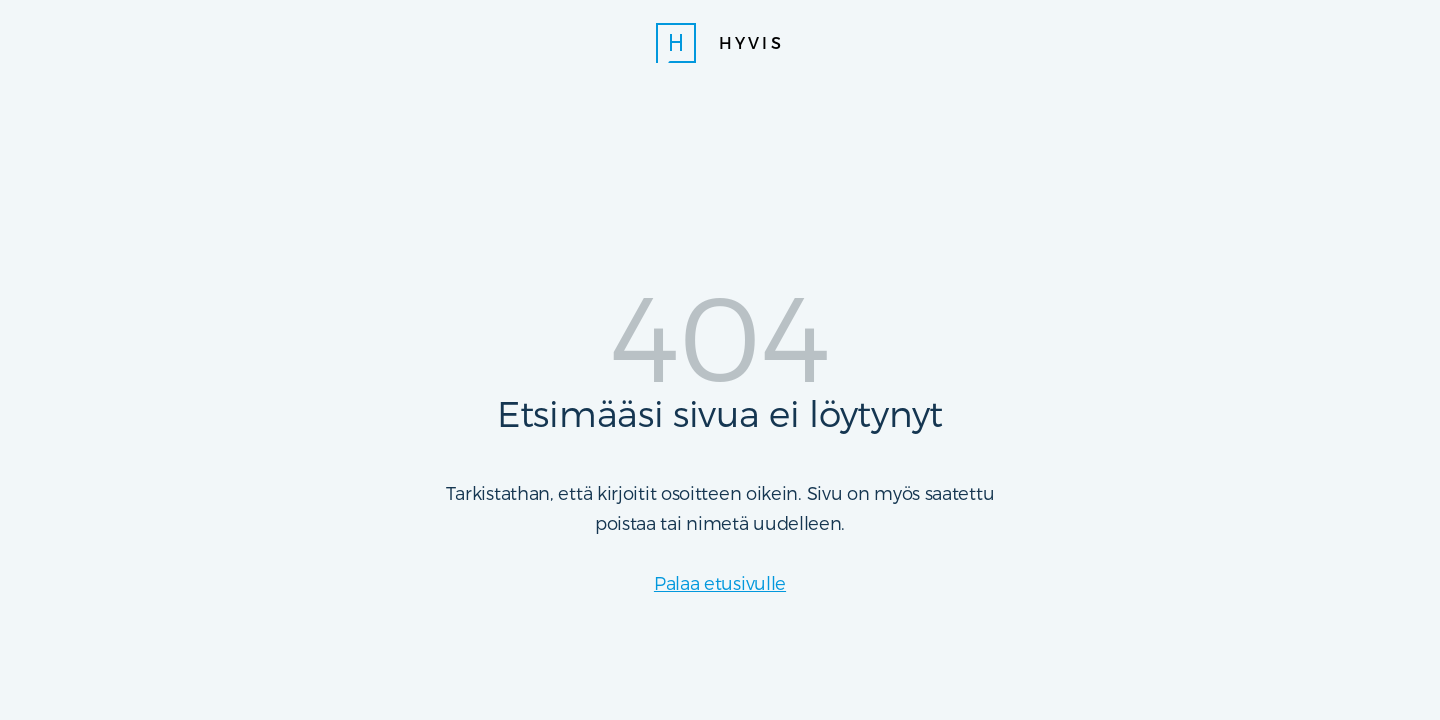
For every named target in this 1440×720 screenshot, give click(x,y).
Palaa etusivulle (720, 582)
